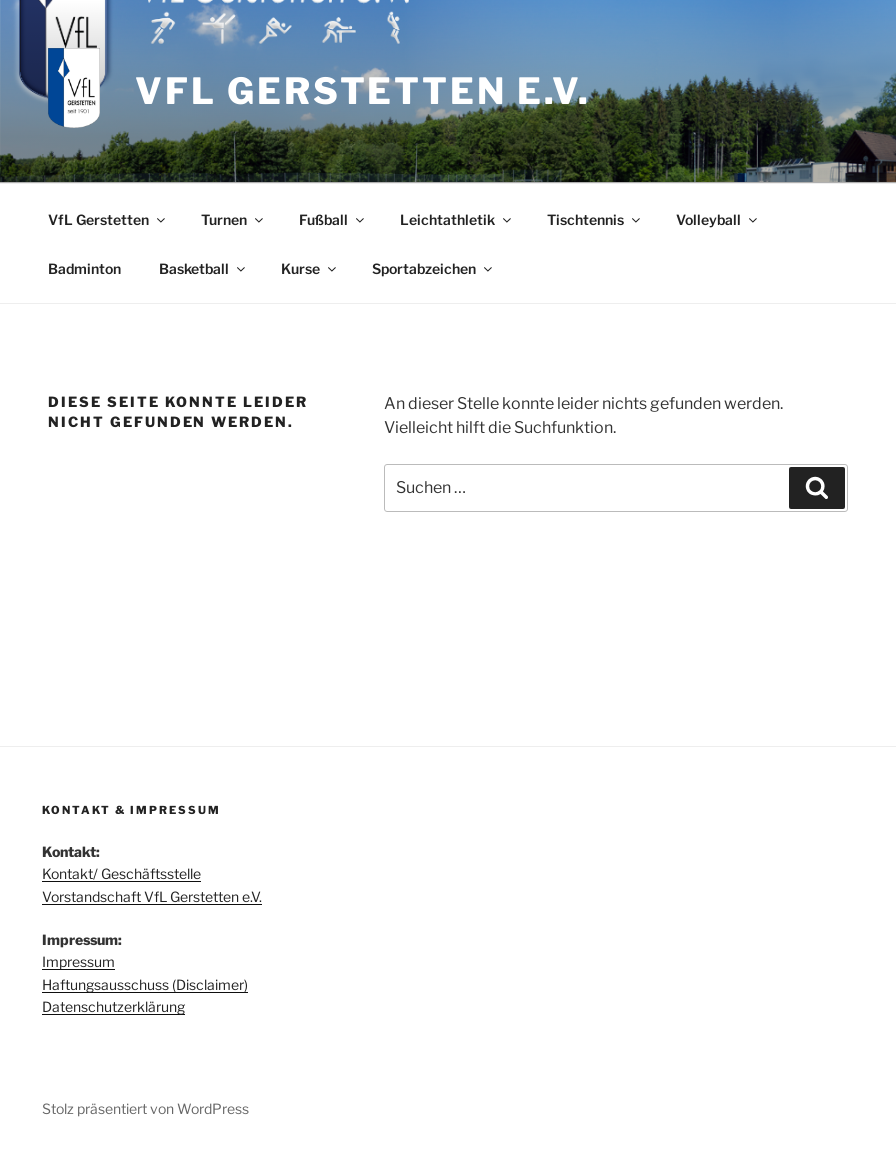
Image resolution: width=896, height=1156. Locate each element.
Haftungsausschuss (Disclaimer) (145, 984)
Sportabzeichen (433, 268)
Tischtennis (595, 219)
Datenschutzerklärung (113, 1006)
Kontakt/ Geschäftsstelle (121, 873)
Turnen (233, 219)
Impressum (78, 961)
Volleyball (718, 219)
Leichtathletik (457, 219)
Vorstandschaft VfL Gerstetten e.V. (152, 896)
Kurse (310, 268)
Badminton (84, 268)
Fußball (333, 219)
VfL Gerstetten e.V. (363, 91)
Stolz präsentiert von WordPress (145, 1108)
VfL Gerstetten (108, 219)
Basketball (203, 268)
